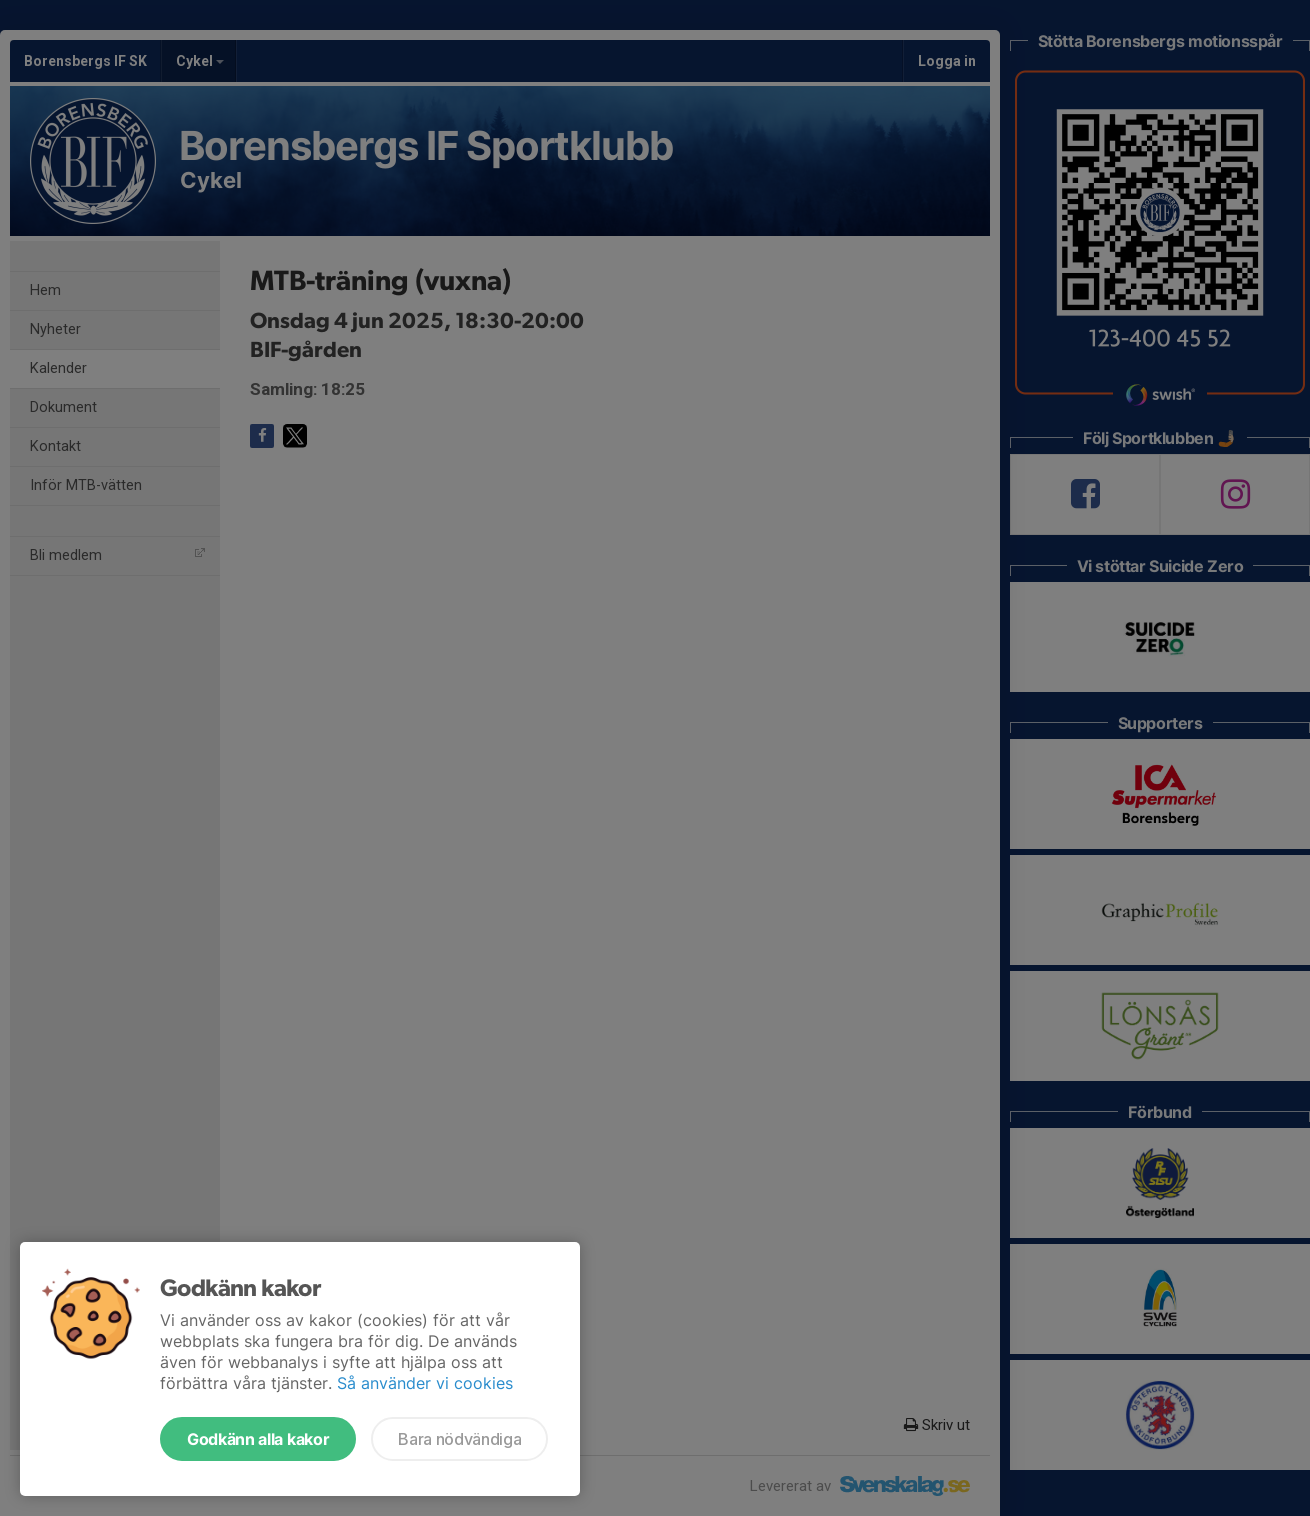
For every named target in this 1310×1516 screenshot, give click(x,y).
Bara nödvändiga (459, 1439)
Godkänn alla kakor (258, 1439)
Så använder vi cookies (425, 1383)
